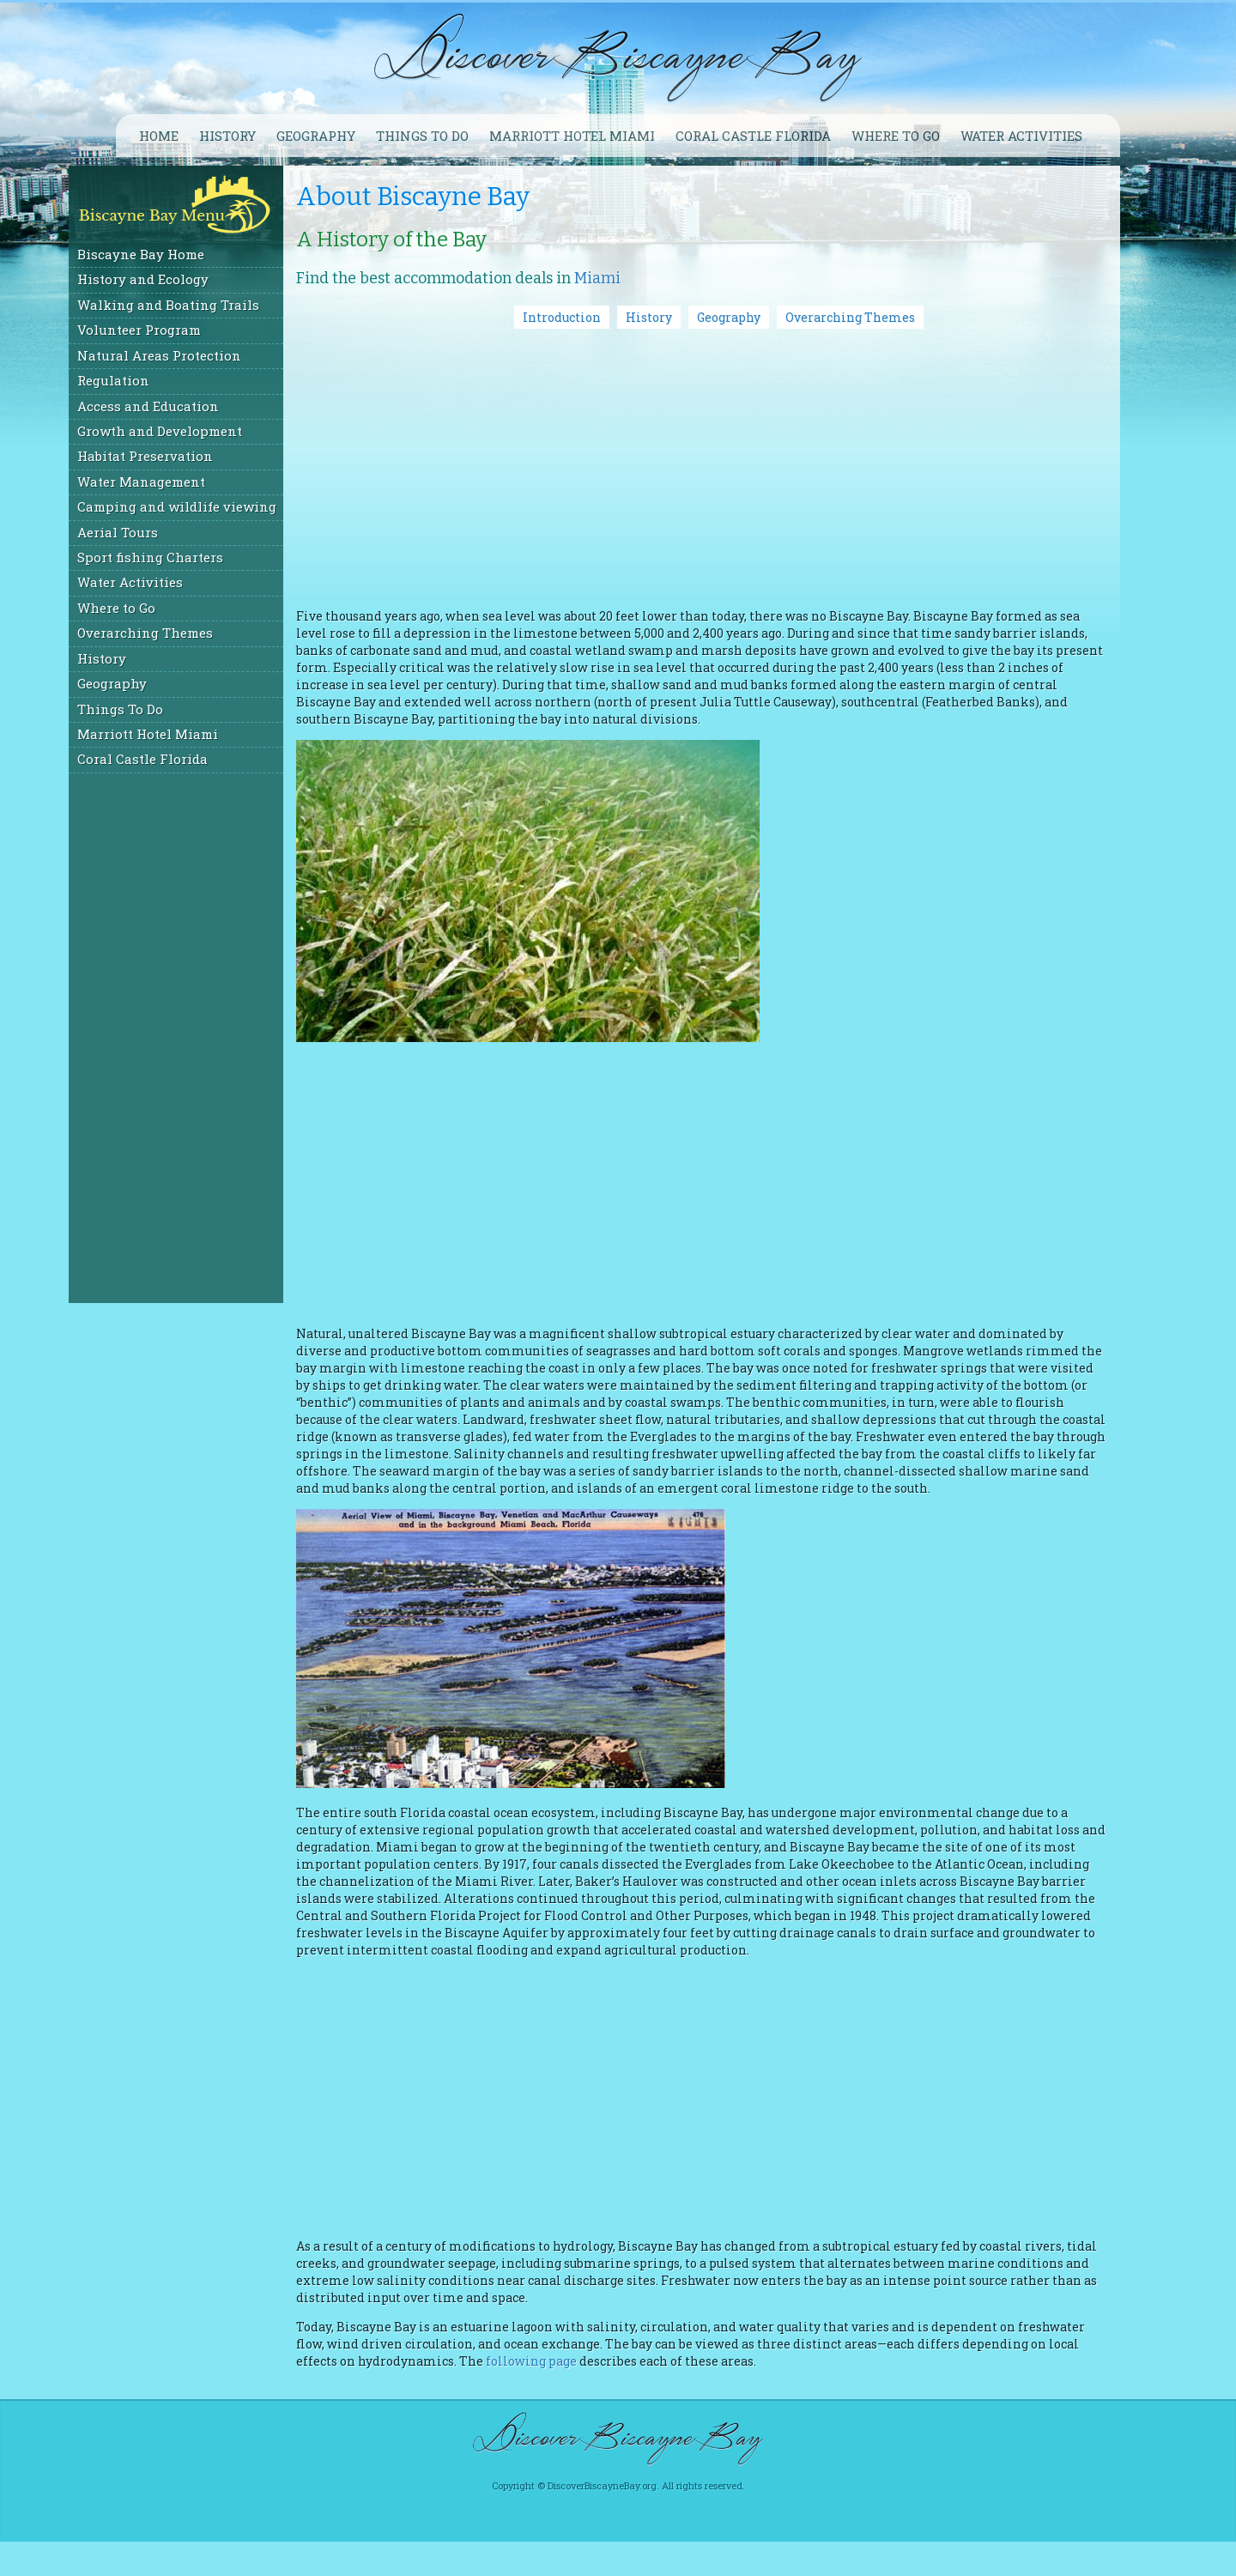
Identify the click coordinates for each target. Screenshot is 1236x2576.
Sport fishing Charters (197, 557)
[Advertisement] (223, 1036)
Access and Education (195, 406)
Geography (315, 135)
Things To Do (422, 135)
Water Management (188, 481)
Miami (644, 278)
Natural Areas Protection (206, 355)
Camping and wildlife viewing (224, 506)
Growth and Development (206, 430)
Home (159, 135)
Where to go (895, 135)
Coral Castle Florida (753, 135)
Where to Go (163, 607)
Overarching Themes (192, 632)
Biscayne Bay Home (187, 254)
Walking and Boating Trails (215, 304)
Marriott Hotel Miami (572, 135)
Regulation (160, 380)
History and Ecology (190, 279)
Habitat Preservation (192, 455)
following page (697, 2395)
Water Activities (1021, 135)
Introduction (586, 317)
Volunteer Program (186, 329)
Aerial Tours (164, 532)
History (227, 135)
